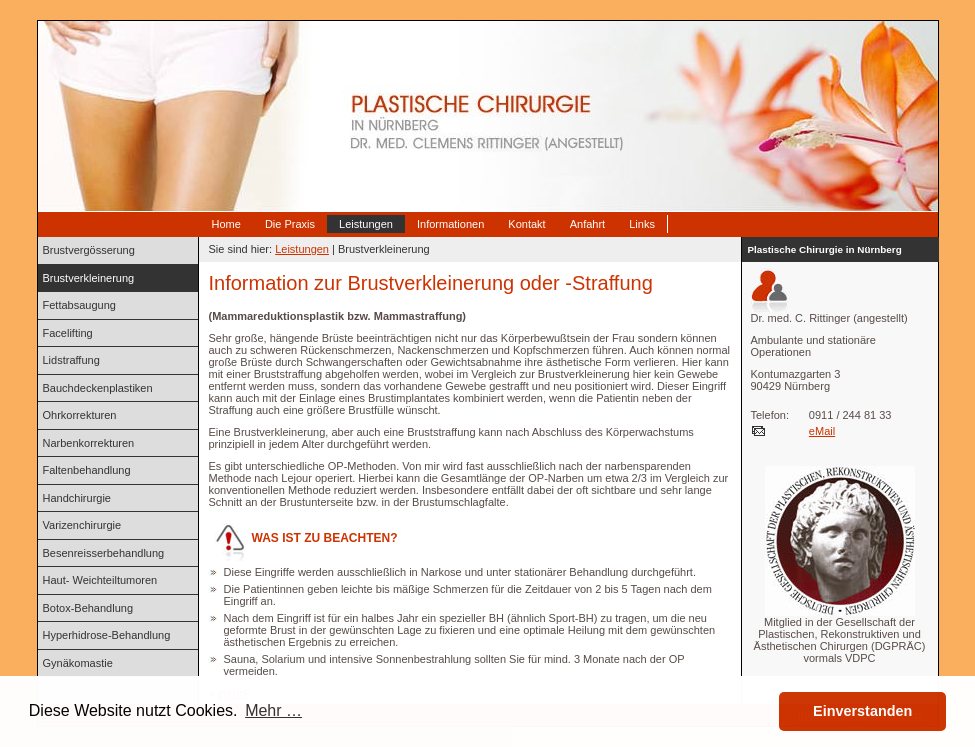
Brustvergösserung (89, 250)
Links (642, 224)
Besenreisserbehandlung (104, 553)
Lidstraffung (71, 360)
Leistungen (366, 224)
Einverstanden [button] (862, 711)
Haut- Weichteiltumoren (100, 580)
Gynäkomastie (78, 663)
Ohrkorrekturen (80, 415)
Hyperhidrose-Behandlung (107, 635)
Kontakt (526, 224)
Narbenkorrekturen (89, 443)
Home (226, 224)
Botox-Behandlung (88, 608)
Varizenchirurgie (82, 525)
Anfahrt (587, 224)
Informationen (450, 224)
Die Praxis (290, 224)
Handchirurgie (77, 498)
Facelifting (68, 333)
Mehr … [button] (273, 710)
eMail (822, 431)
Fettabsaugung (79, 305)
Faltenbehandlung (87, 470)
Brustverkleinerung (89, 278)
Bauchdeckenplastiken (98, 388)
